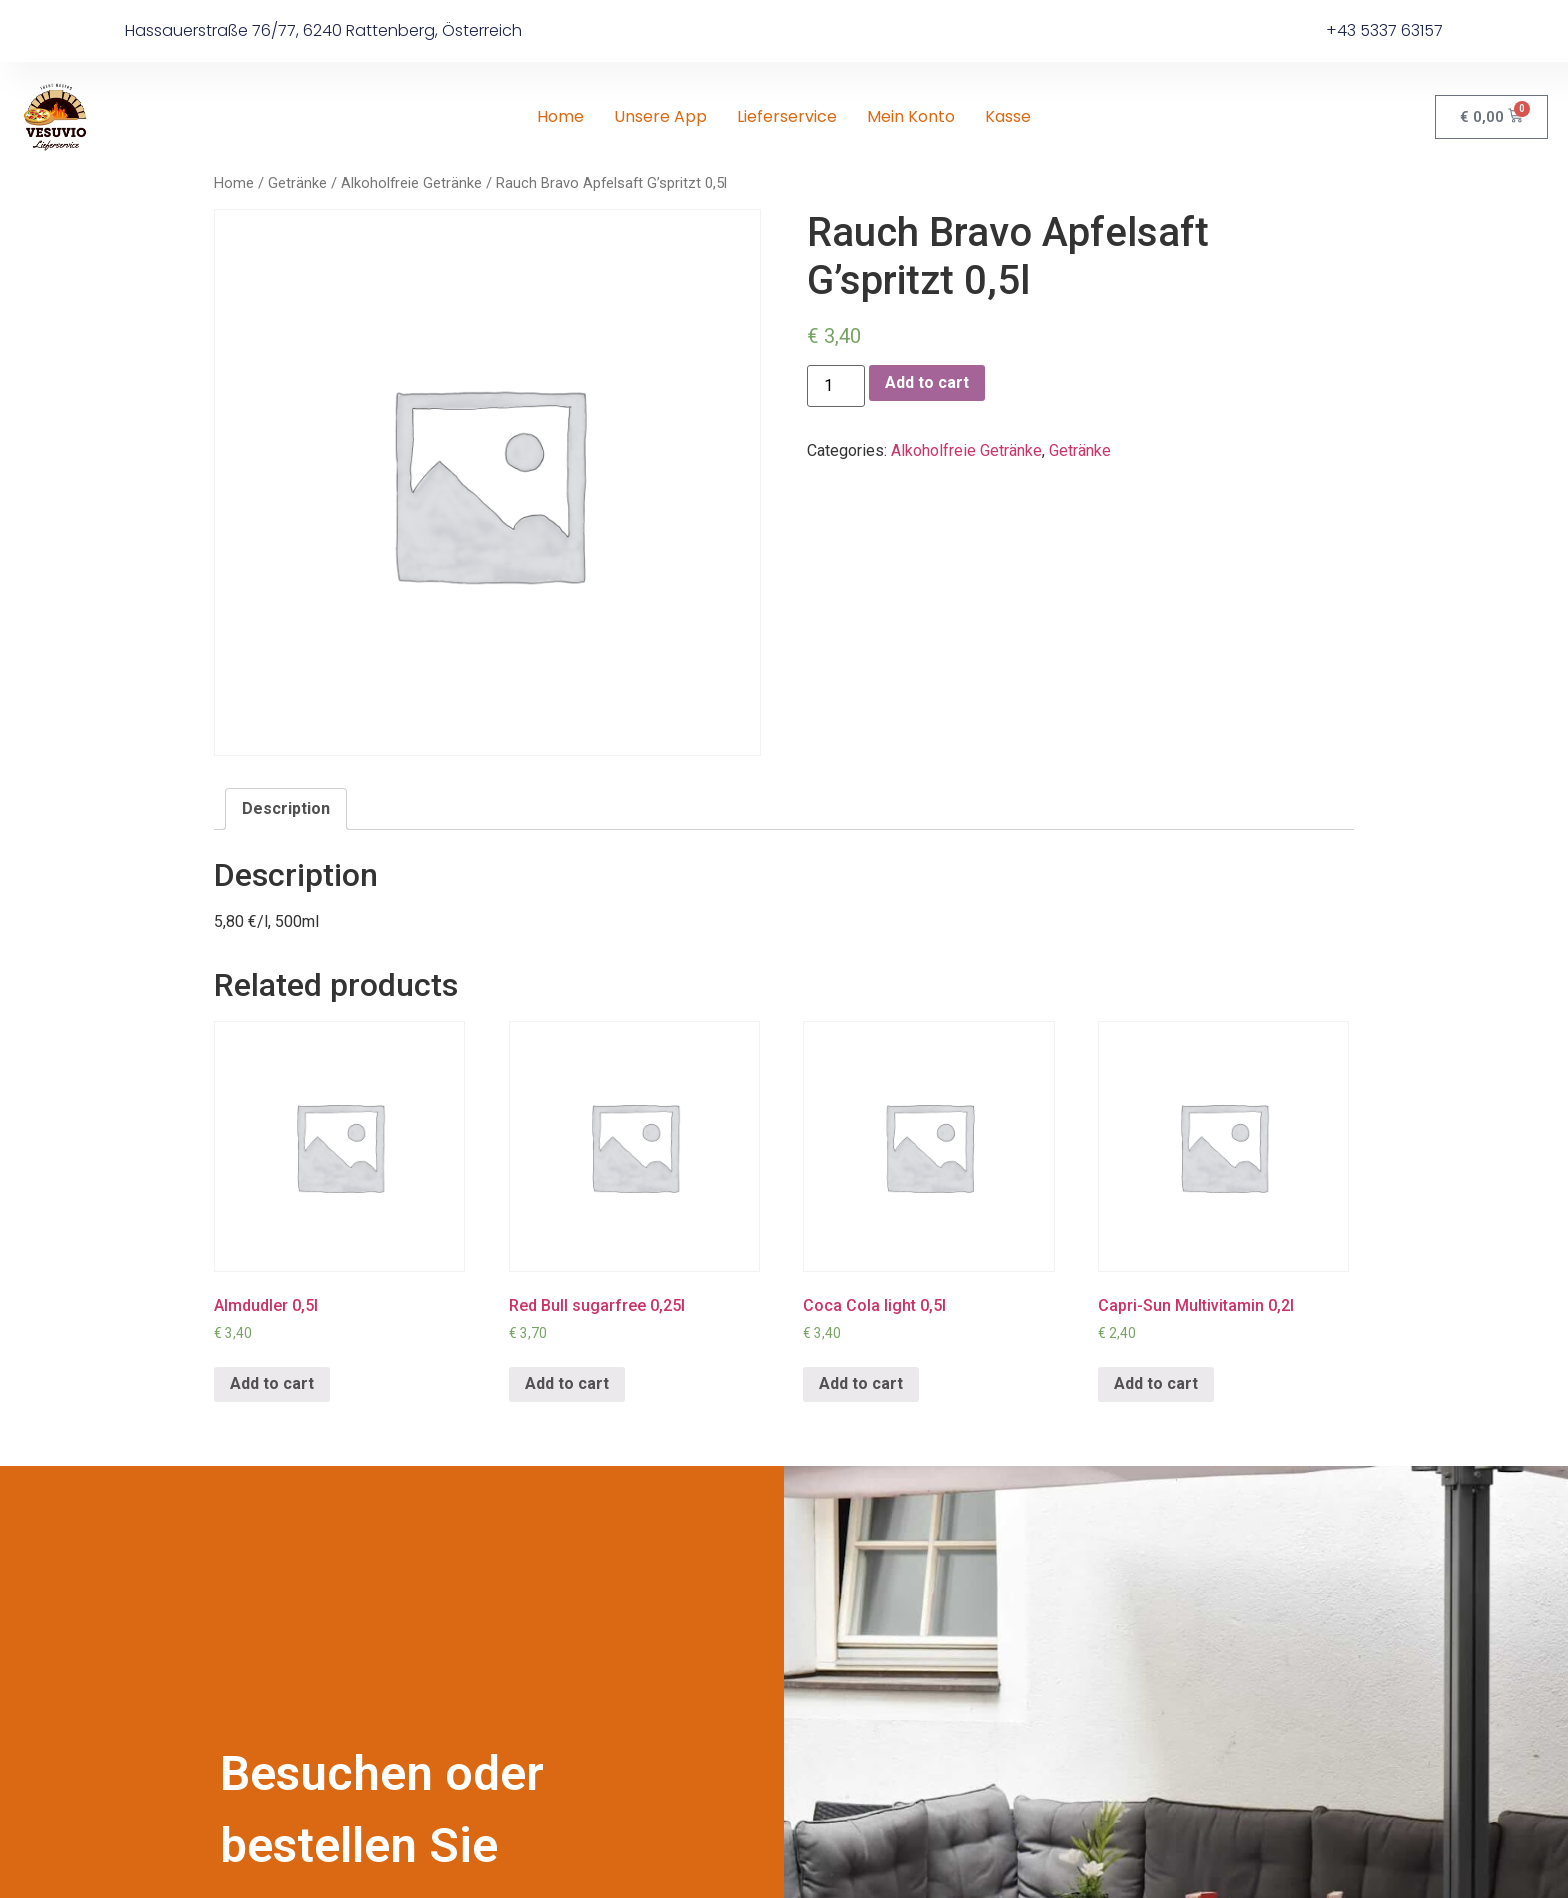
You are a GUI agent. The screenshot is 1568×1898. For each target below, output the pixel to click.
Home (560, 116)
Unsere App (660, 116)
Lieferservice (787, 116)
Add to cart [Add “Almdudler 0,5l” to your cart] (272, 1383)
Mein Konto (911, 116)
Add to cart (927, 382)
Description (286, 808)
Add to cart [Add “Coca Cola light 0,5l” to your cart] (861, 1383)
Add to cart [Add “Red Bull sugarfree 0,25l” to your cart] (567, 1383)
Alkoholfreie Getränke (411, 183)
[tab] (286, 809)
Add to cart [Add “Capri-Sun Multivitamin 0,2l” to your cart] (1156, 1383)
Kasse (1008, 116)
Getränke (297, 183)
